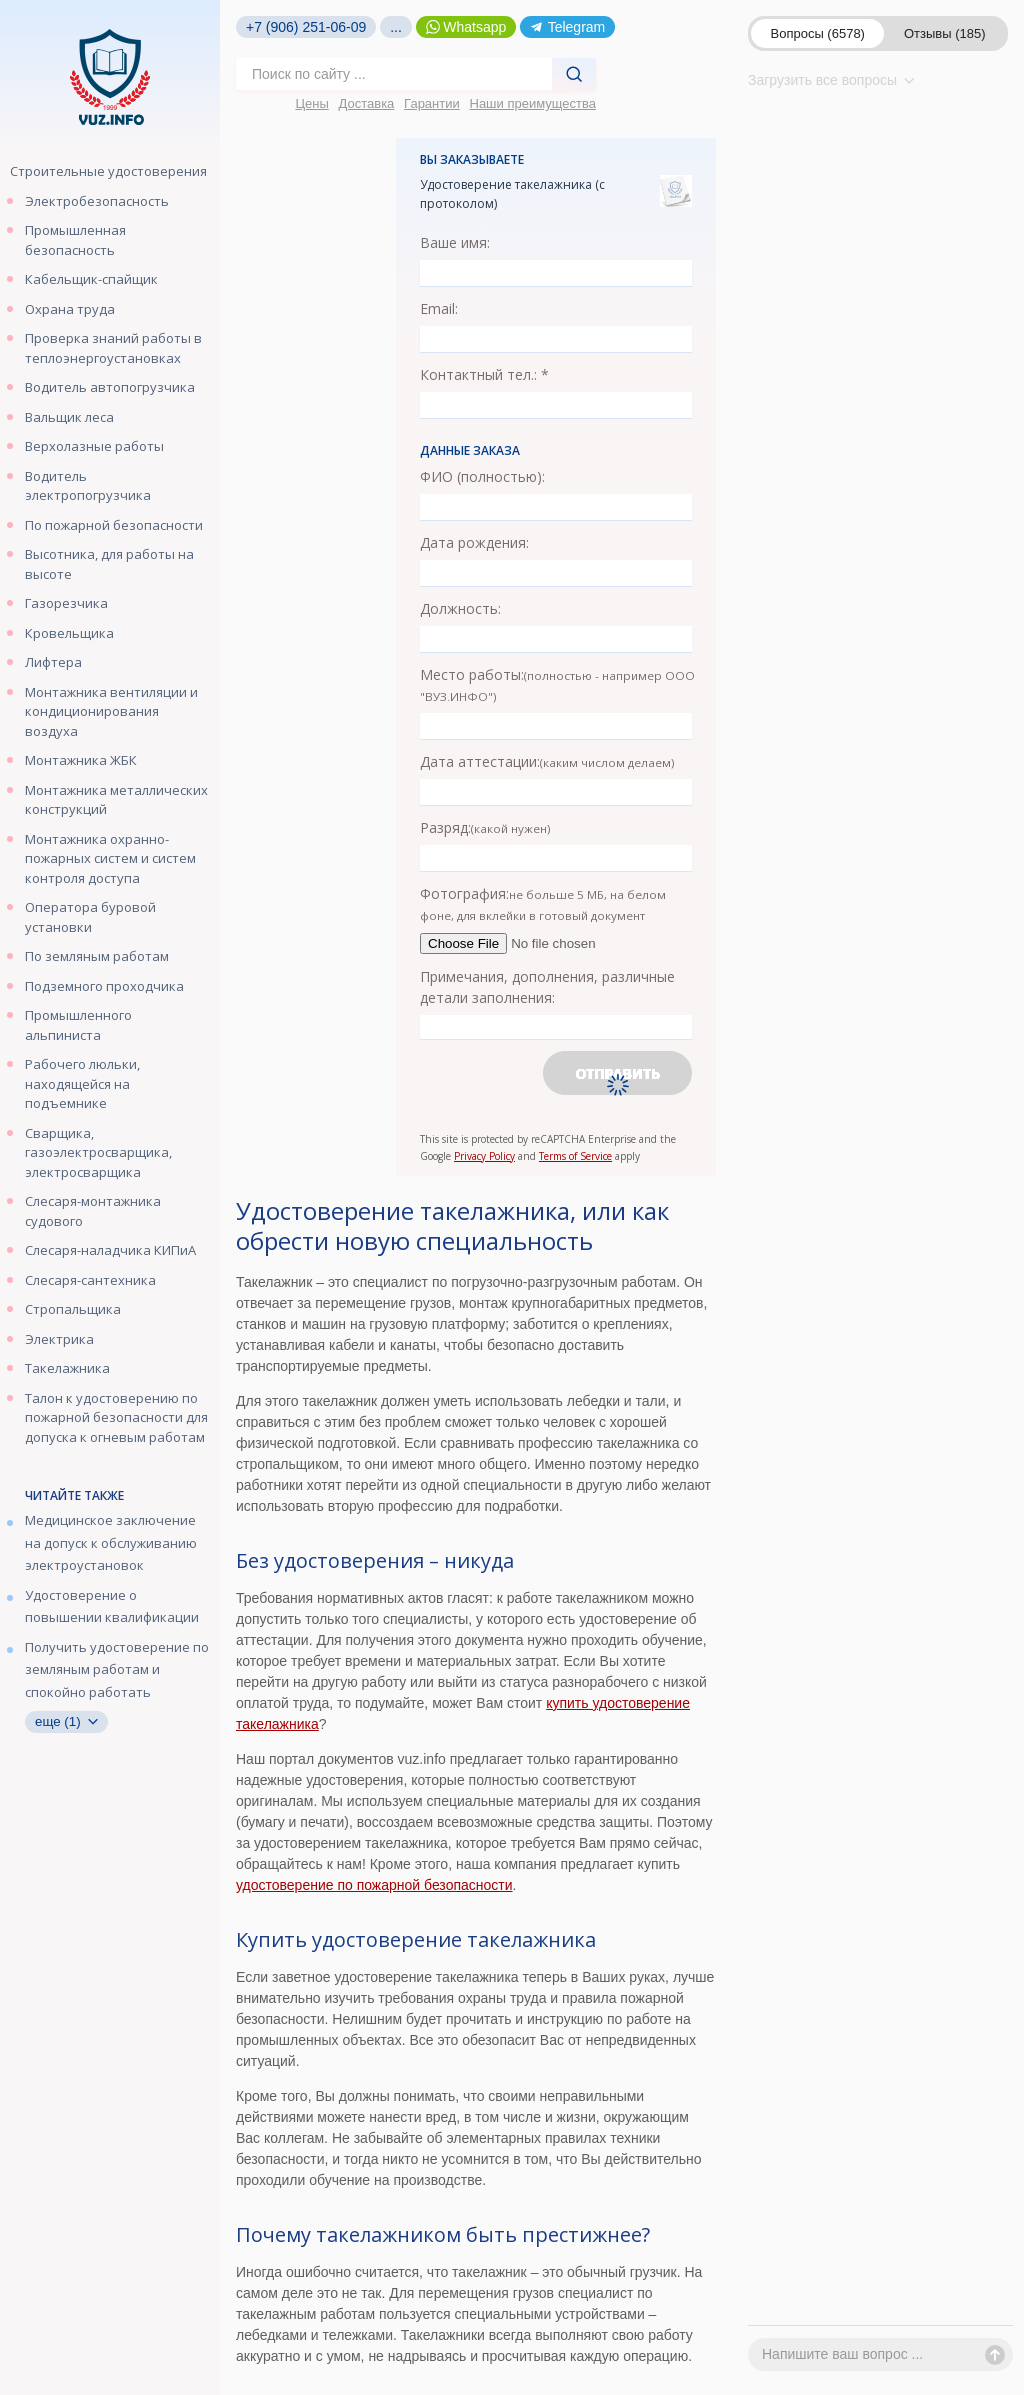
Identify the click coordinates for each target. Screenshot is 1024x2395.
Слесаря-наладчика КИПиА (110, 1250)
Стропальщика (73, 1309)
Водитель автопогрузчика (110, 387)
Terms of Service (575, 1156)
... (396, 27)
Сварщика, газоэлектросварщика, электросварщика (98, 1152)
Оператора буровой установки (90, 917)
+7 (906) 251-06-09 (306, 27)
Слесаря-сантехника (90, 1280)
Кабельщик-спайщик (91, 279)
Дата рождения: (474, 542)
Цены (311, 103)
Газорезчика (66, 603)
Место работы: (557, 684)
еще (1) (66, 1721)
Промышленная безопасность (75, 240)
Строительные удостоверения (108, 171)
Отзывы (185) (945, 33)
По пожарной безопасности (114, 525)
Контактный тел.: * (484, 374)
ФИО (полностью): (482, 476)
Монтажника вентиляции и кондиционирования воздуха (111, 711)
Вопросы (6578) (818, 33)
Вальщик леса (69, 417)
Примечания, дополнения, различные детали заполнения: (547, 987)
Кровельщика (69, 633)
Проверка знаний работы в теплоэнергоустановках (113, 348)
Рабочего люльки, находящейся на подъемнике (82, 1083)
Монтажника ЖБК (81, 760)
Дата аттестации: (547, 761)
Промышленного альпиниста (78, 1025)
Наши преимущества (533, 103)
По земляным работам (97, 956)
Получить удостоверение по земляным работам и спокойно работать (117, 1669)
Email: (439, 308)
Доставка (367, 103)
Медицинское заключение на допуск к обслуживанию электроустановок (111, 1542)
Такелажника (67, 1368)
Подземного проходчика (104, 986)
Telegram (567, 27)
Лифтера (53, 662)
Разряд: (485, 827)
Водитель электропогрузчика (88, 486)
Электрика (59, 1339)
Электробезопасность (97, 201)
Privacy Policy (484, 1156)
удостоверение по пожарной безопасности (374, 1885)
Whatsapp (466, 27)
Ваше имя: (455, 242)
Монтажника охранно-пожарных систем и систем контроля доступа (110, 858)
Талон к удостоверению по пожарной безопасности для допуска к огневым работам (116, 1417)
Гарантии (432, 103)
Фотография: (543, 903)
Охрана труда (70, 309)
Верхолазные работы (94, 446)
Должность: (460, 608)
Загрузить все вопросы (831, 80)
